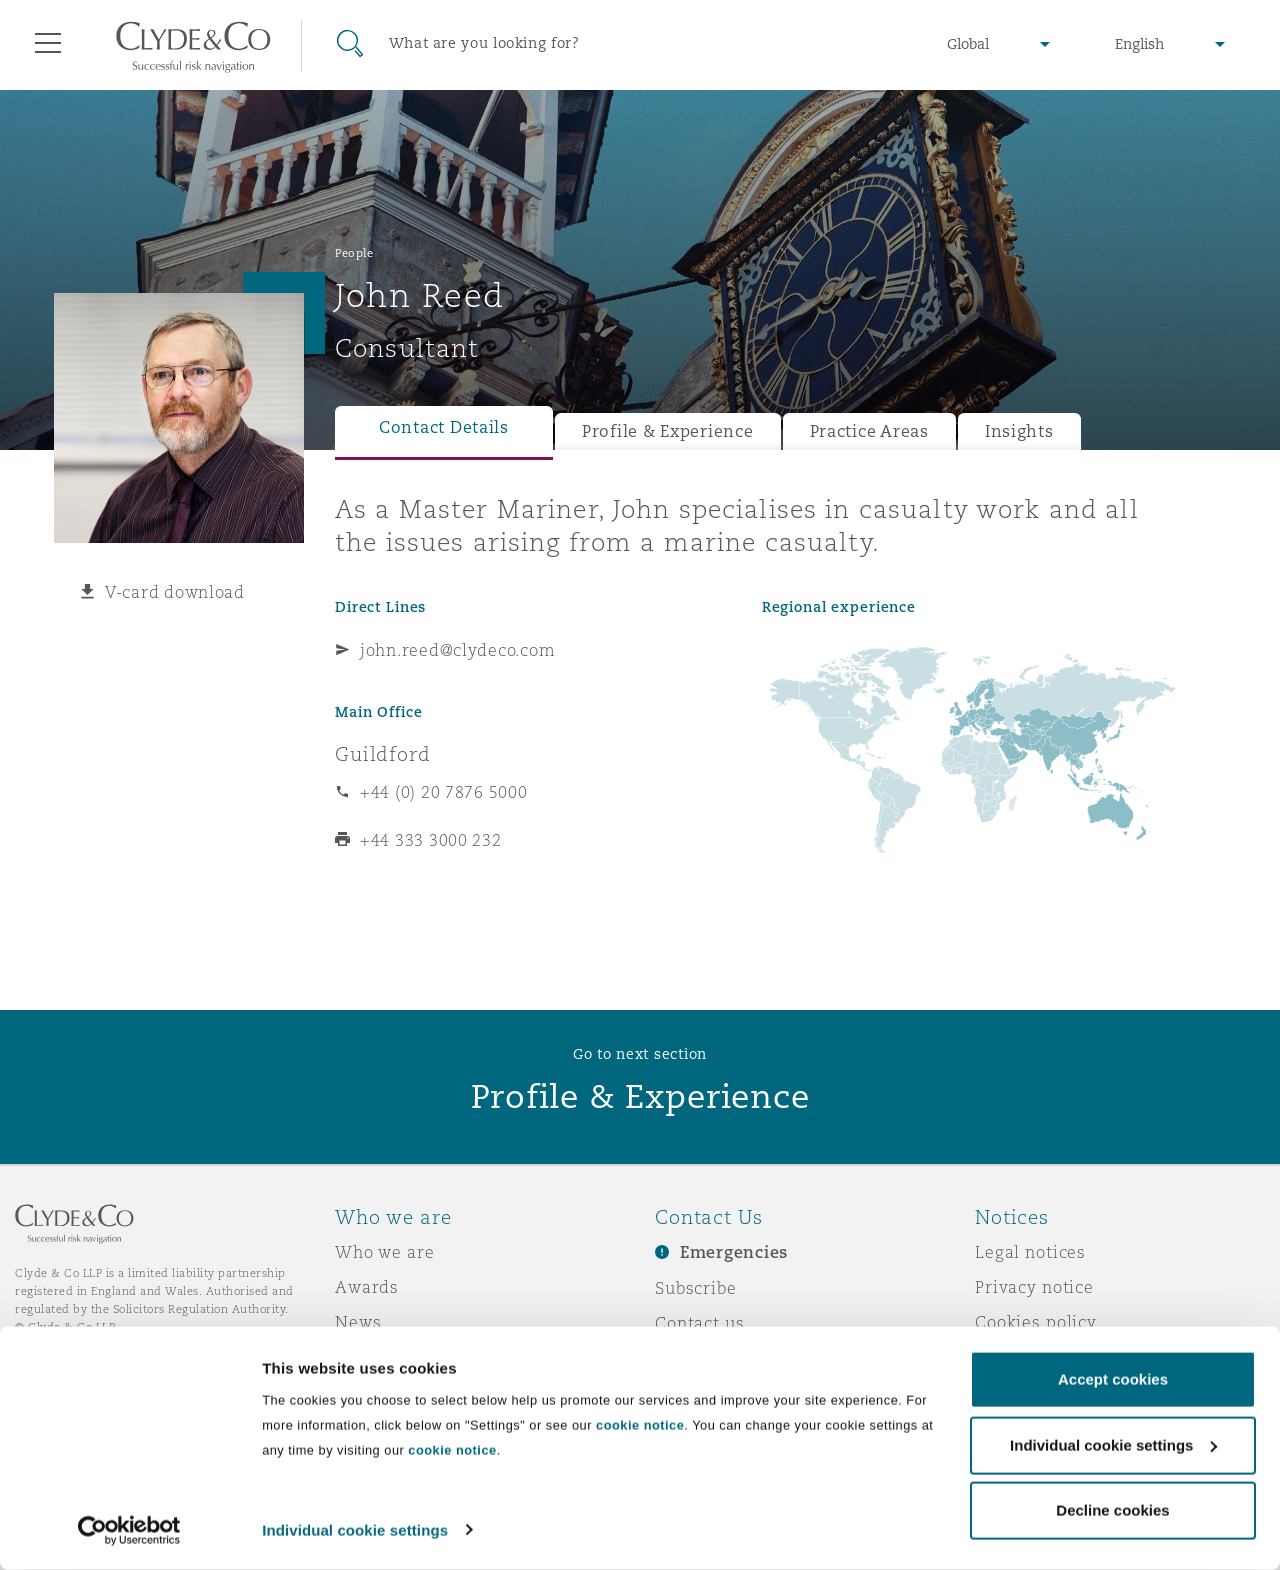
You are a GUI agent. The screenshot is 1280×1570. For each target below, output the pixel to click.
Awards (367, 1287)
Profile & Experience (668, 431)
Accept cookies (1113, 1380)
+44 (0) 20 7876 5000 (444, 792)
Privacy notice (1034, 1287)
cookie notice (640, 1426)
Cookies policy (1036, 1322)
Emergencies (734, 1252)
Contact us (700, 1323)
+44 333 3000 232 (431, 840)
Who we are (385, 1252)
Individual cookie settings (355, 1530)
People (354, 253)
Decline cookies (1112, 1511)
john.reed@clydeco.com (457, 650)
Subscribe (696, 1288)
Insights (1019, 431)
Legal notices (1030, 1252)
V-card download (175, 592)
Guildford (383, 754)
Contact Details (444, 427)
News (358, 1322)
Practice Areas (869, 431)
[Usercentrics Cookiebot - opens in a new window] (129, 1531)
